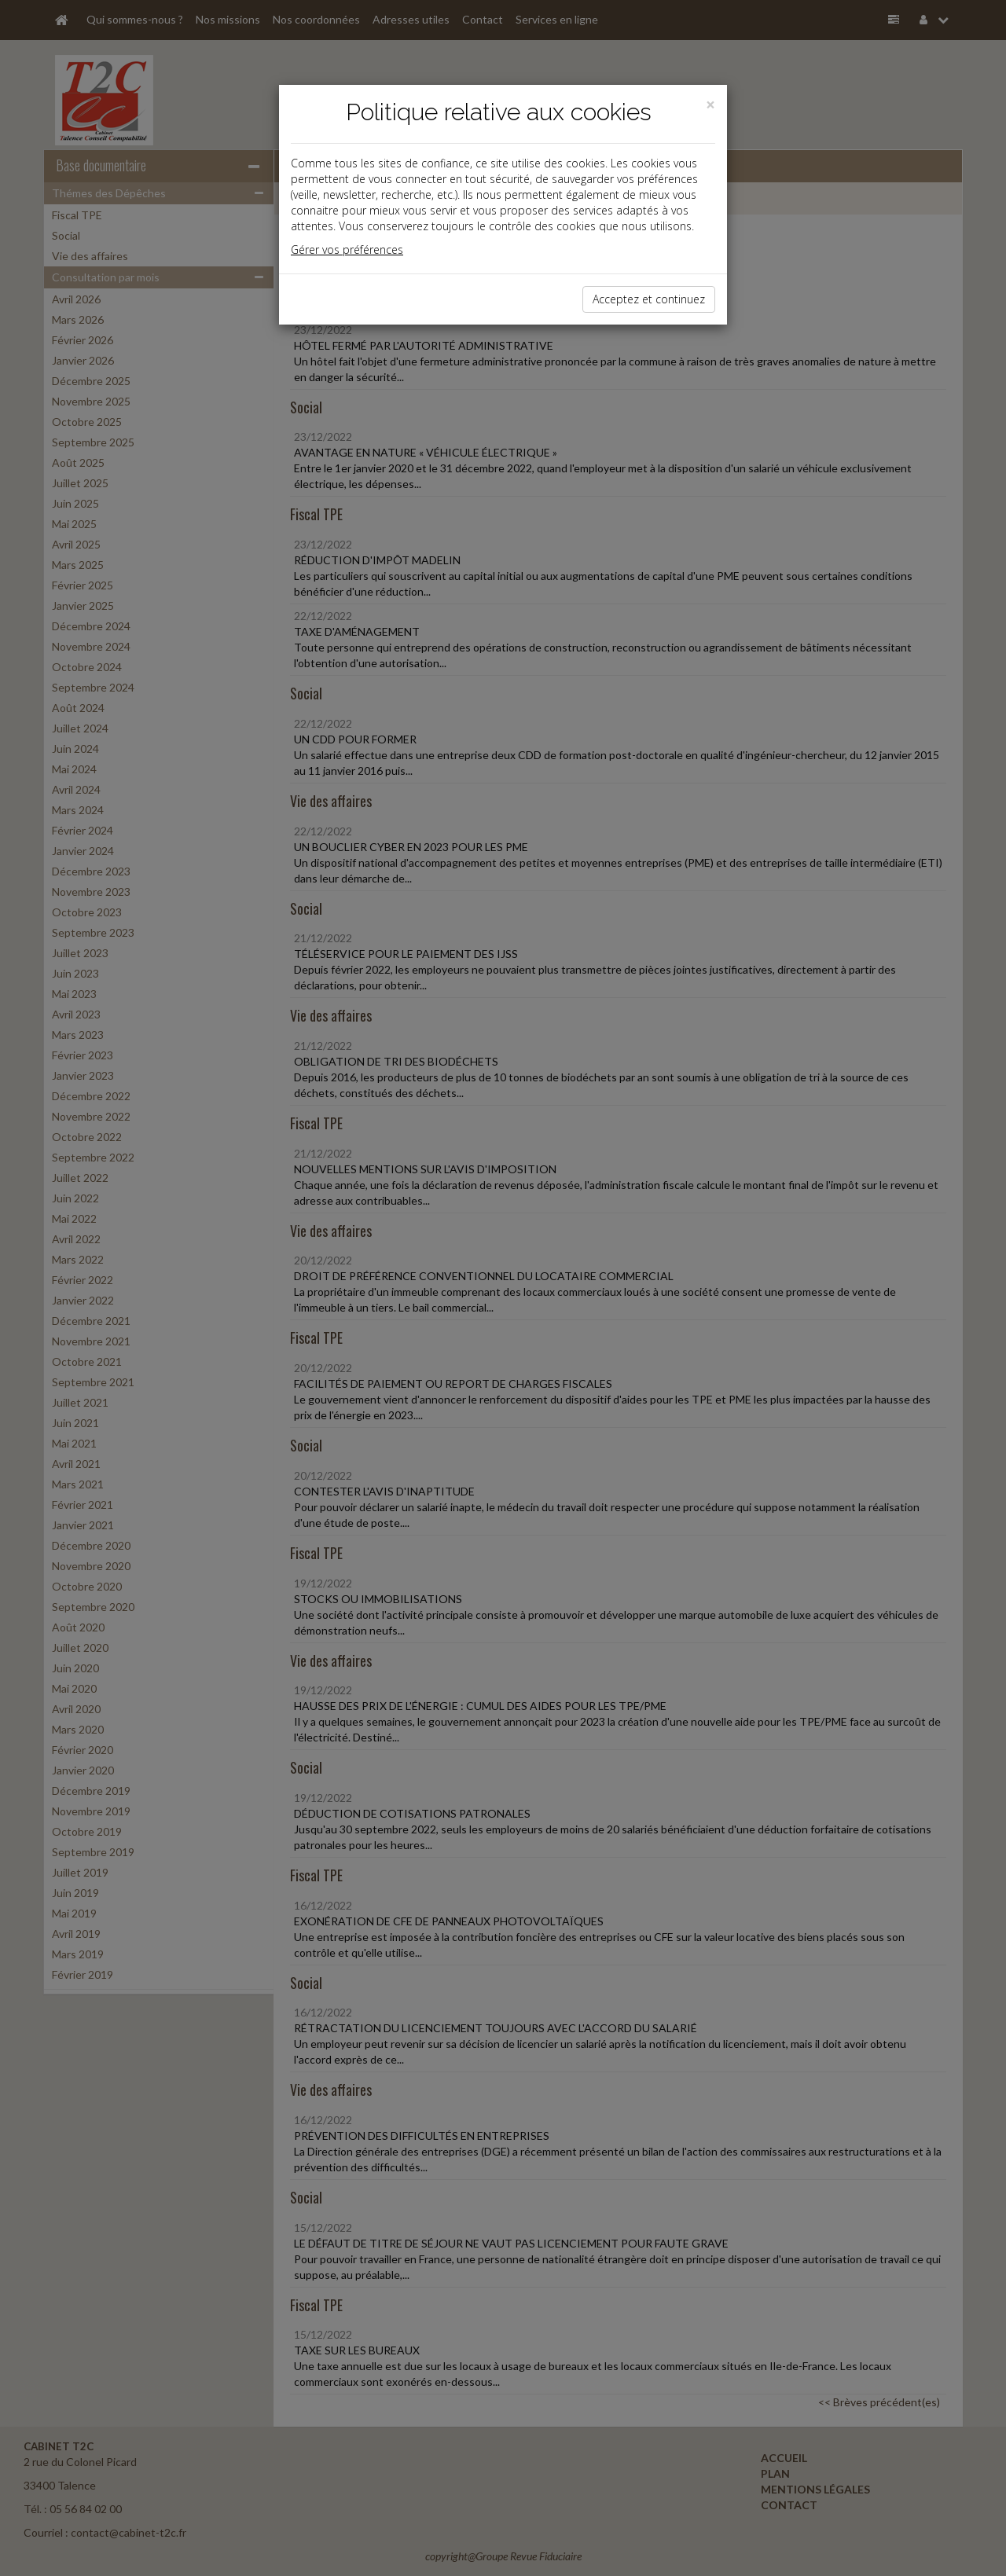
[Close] (710, 105)
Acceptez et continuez (649, 299)
